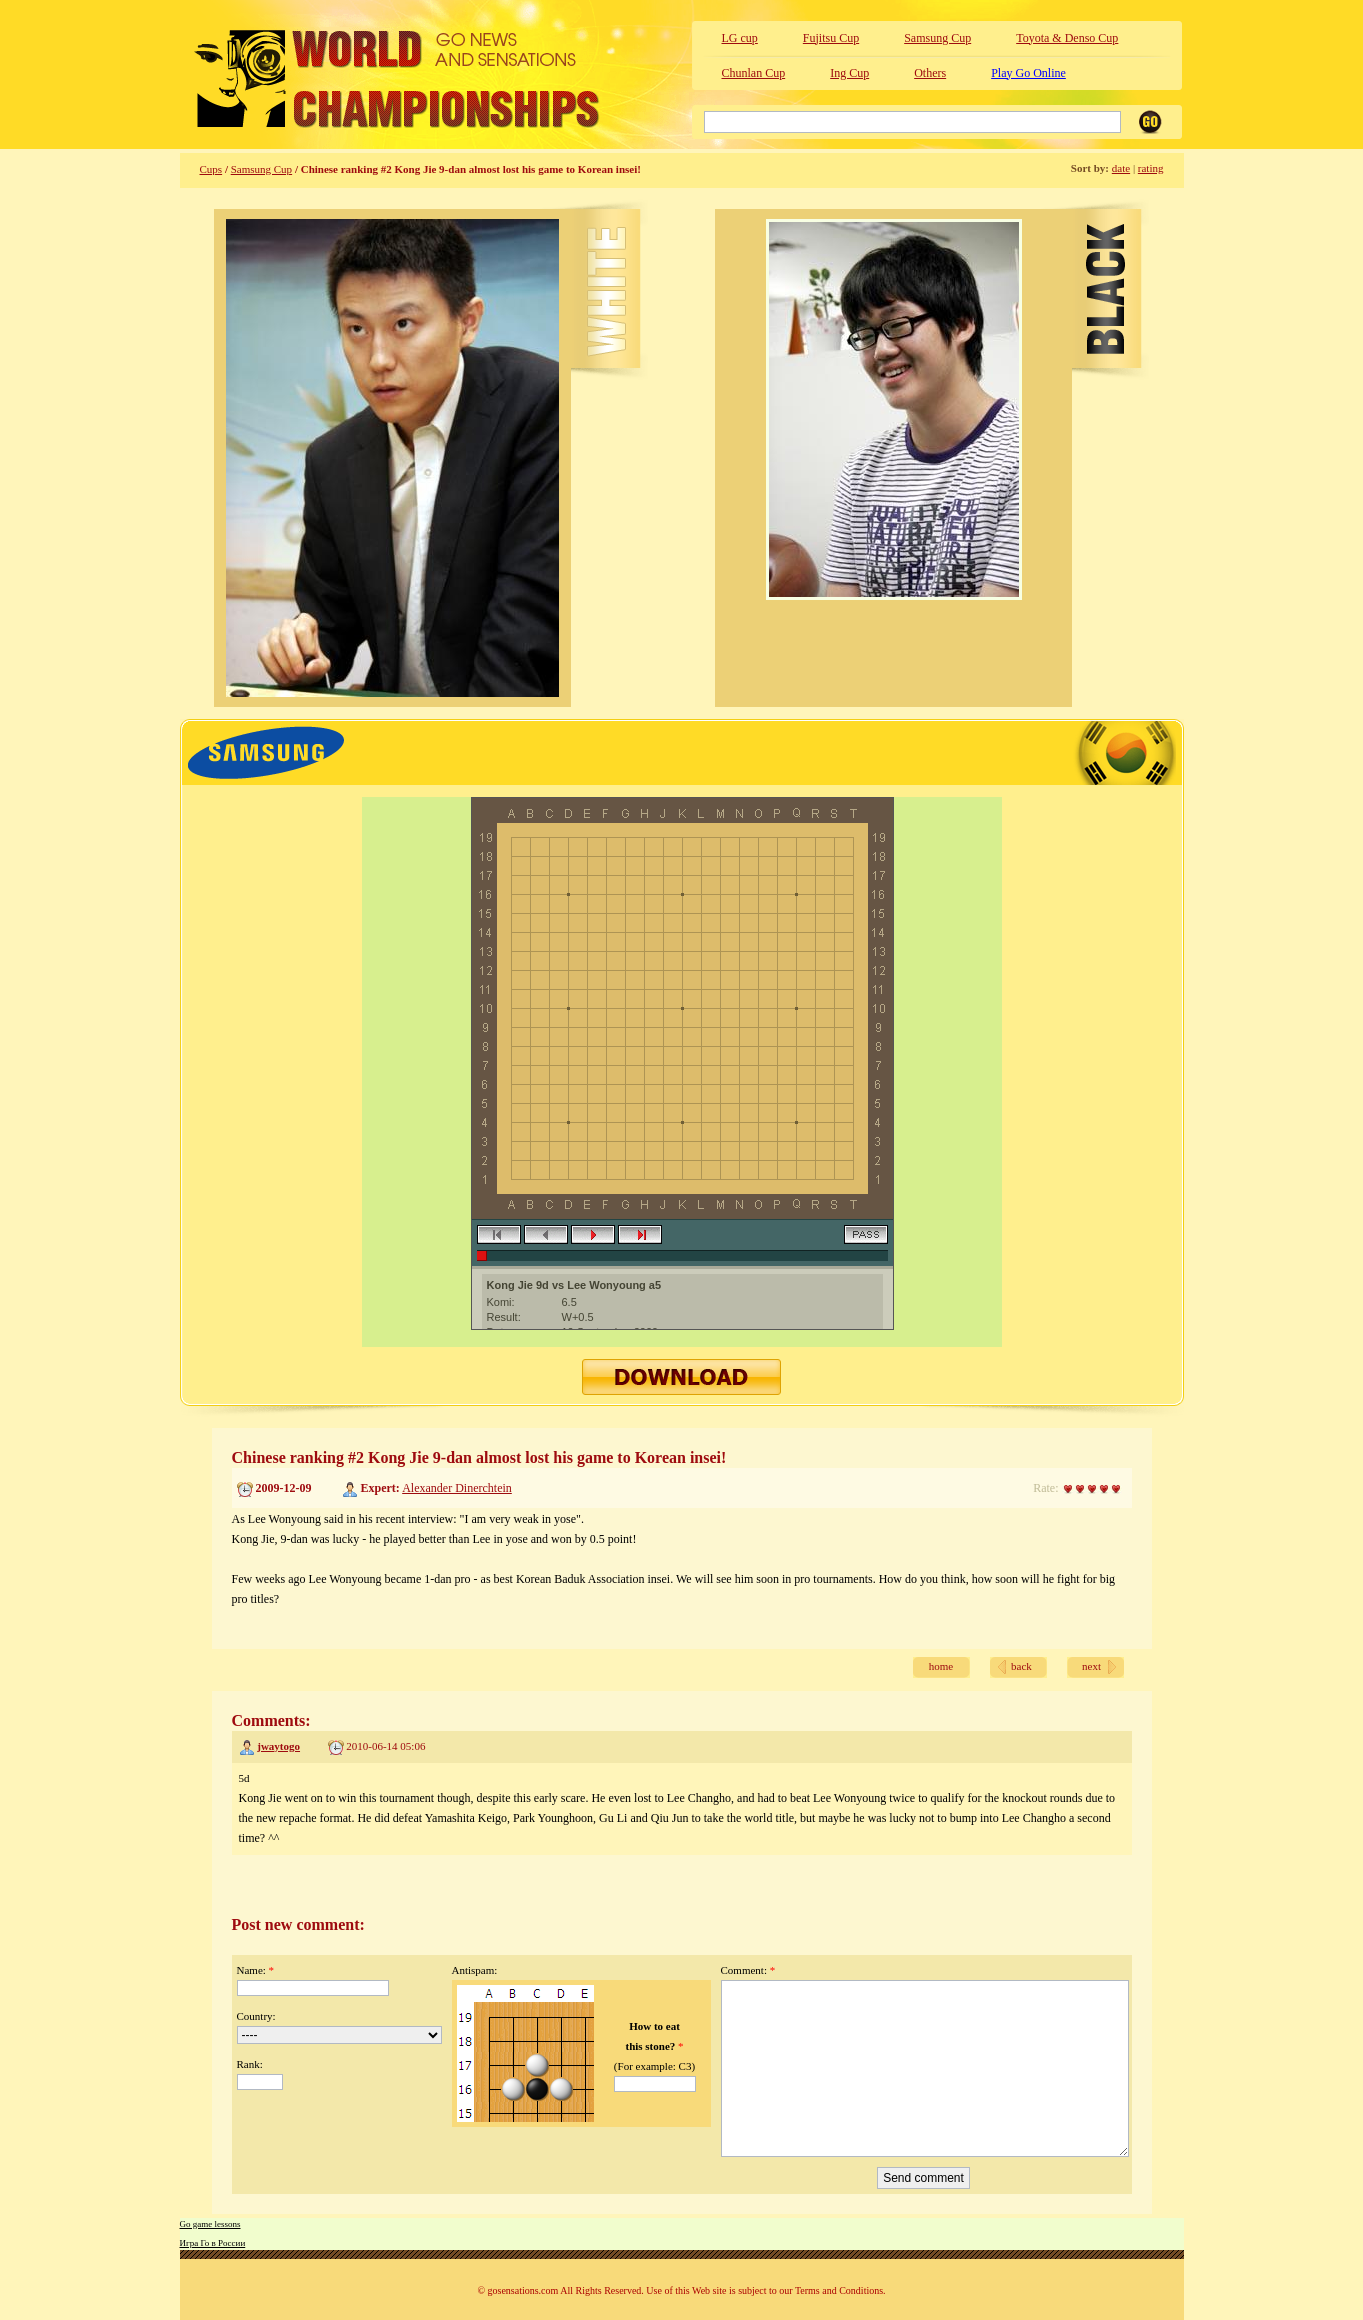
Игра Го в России (213, 2243)
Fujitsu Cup (831, 38)
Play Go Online (1028, 73)
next (1091, 1666)
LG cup (740, 38)
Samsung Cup (937, 38)
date (1121, 168)
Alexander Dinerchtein (457, 1488)
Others (930, 73)
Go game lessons (210, 2224)
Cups (211, 169)
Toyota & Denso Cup (1067, 38)
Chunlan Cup (754, 73)
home (941, 1666)
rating (1151, 168)
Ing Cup (849, 73)
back (1021, 1666)
